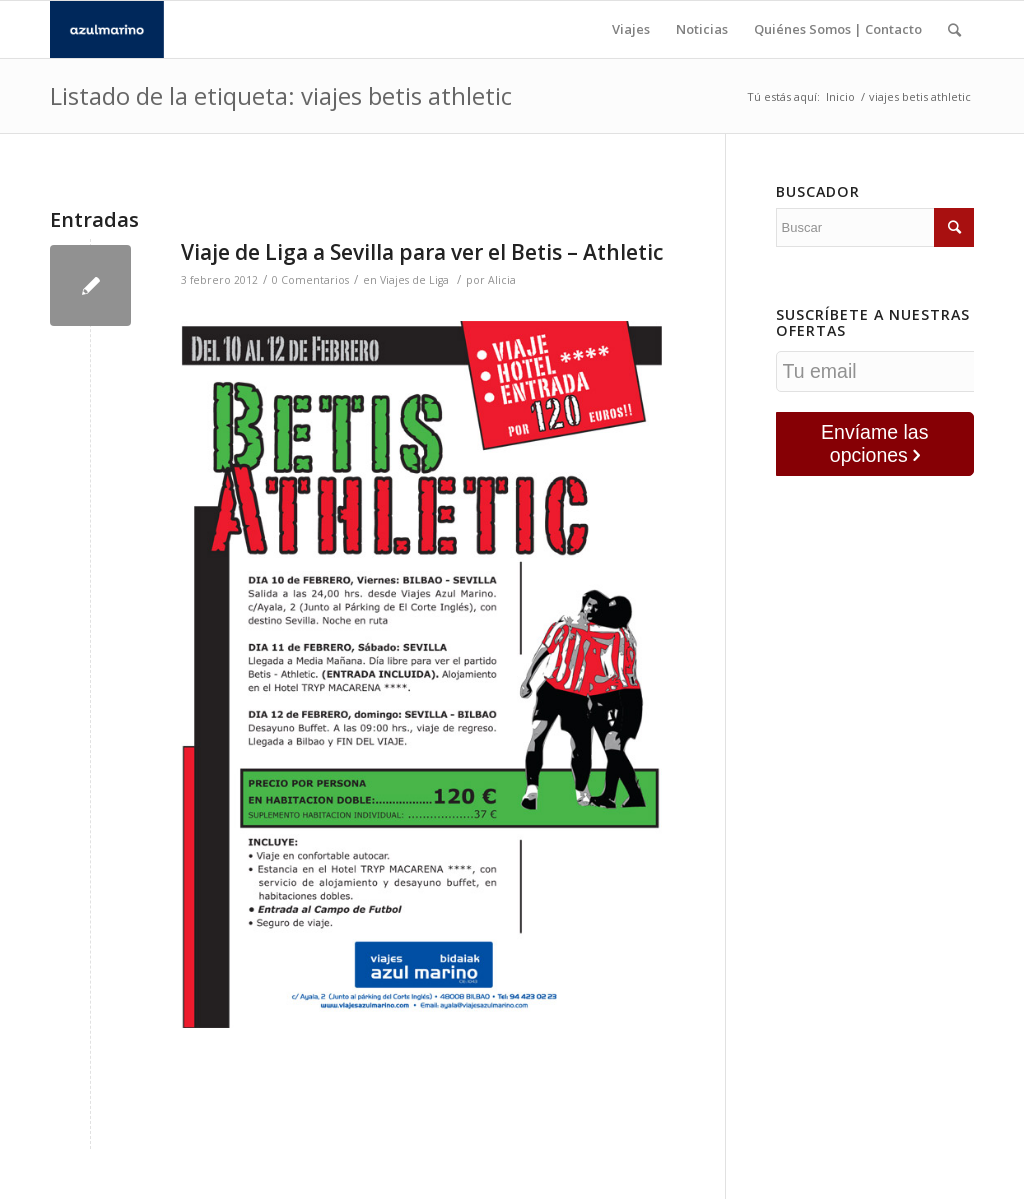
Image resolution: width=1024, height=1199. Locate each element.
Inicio (840, 96)
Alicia (502, 280)
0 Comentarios (310, 280)
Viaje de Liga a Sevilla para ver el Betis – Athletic (422, 252)
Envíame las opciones (874, 443)
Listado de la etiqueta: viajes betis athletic (281, 95)
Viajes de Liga (414, 280)
